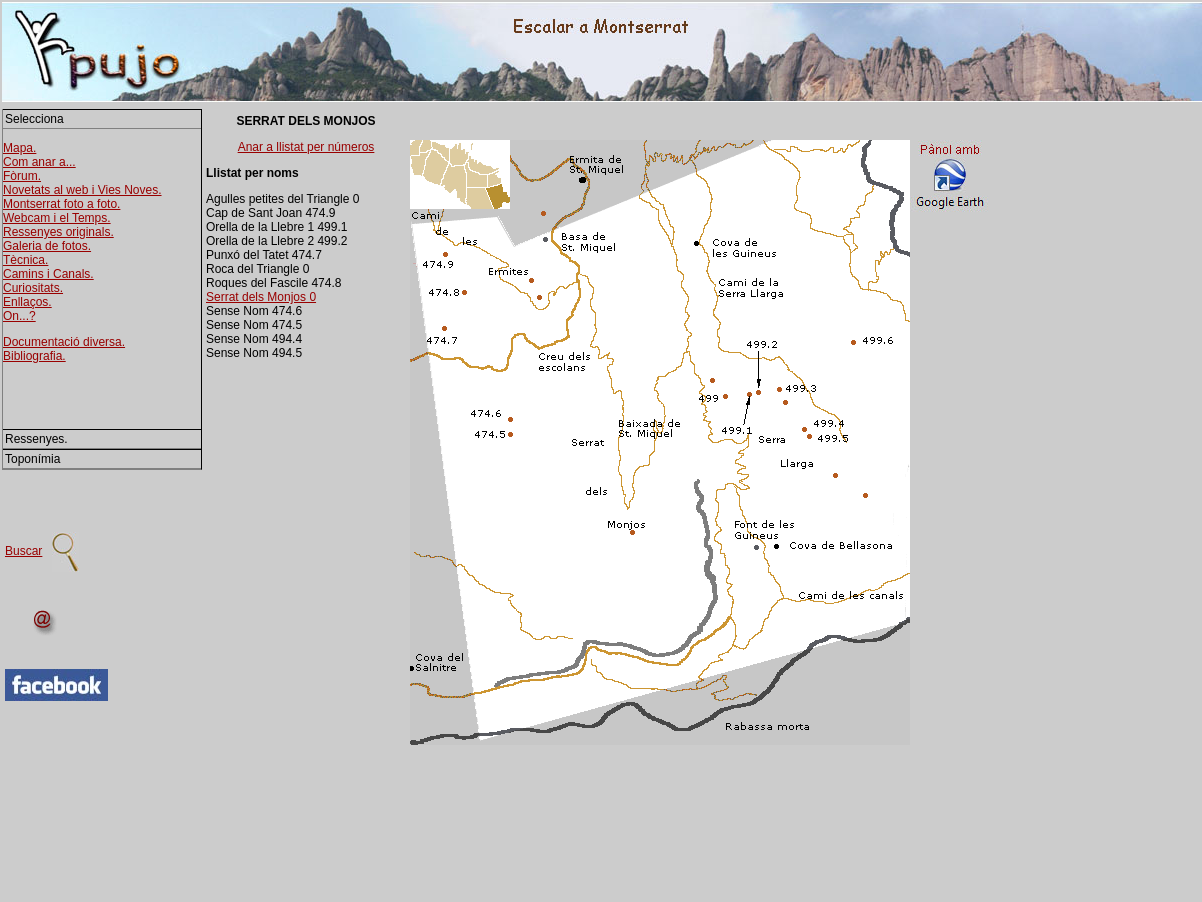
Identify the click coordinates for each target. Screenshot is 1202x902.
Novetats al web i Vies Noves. (82, 190)
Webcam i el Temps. (57, 218)
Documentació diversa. (64, 342)
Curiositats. (33, 288)
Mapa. (19, 148)
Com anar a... (39, 162)
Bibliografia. (34, 356)
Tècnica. (25, 260)
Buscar (23, 551)
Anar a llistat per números (306, 147)
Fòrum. (22, 176)
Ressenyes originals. (58, 232)
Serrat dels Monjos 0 (261, 297)
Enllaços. (27, 302)
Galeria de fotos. (47, 246)
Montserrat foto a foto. (61, 204)
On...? (19, 316)
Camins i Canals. (48, 274)
